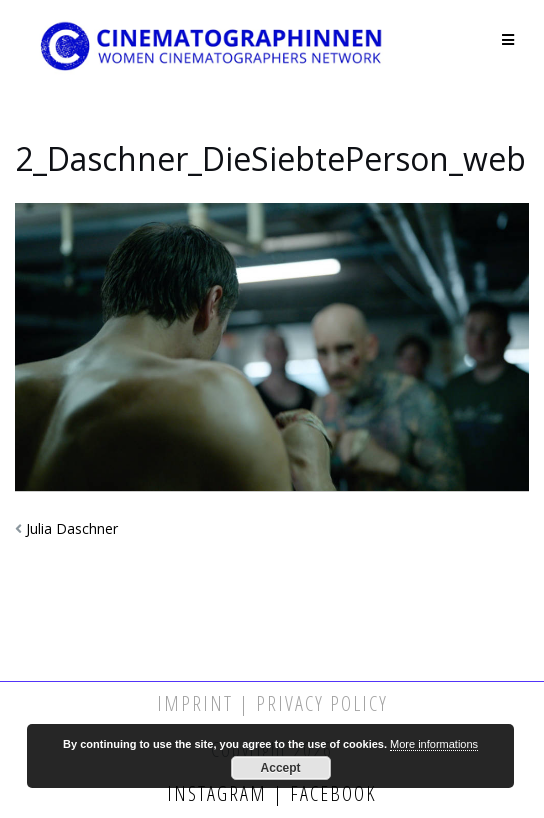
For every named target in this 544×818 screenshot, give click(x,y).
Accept (281, 768)
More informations (434, 744)
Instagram (220, 793)
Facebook (330, 793)
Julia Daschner (72, 528)
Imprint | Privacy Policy (272, 703)
